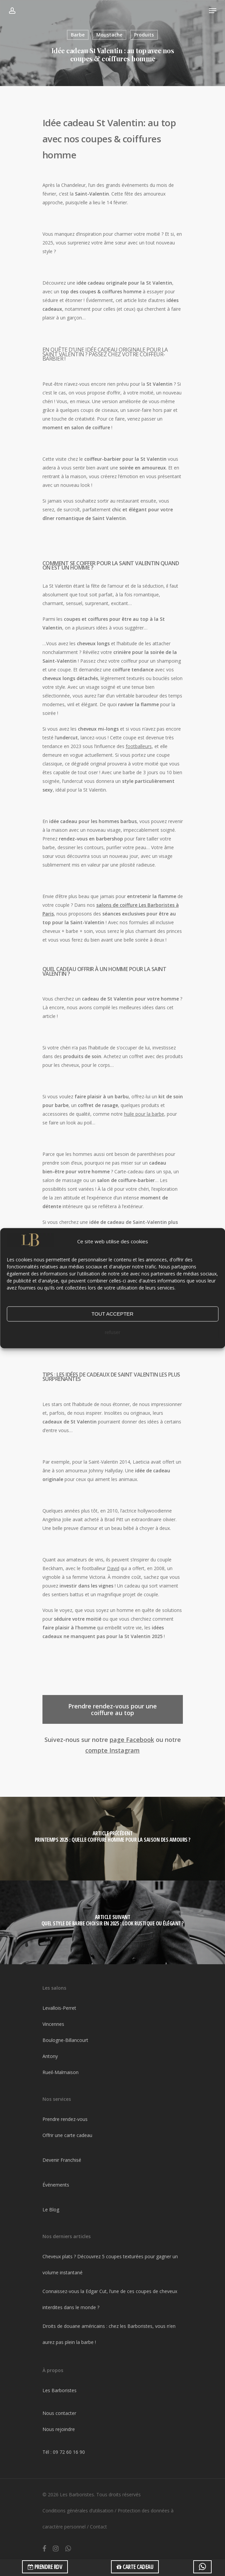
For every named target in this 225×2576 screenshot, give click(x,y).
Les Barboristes (59, 2390)
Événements (55, 2185)
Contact (98, 2526)
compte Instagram (112, 1750)
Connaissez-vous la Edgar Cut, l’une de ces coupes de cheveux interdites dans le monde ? (109, 2299)
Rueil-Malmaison (60, 2072)
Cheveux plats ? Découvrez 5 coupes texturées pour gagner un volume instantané (110, 2264)
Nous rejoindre (58, 2429)
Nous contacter (59, 2413)
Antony (50, 2056)
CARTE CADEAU (135, 2567)
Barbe (78, 34)
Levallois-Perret (59, 2008)
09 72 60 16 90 (69, 2452)
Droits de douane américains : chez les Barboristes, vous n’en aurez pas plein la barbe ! (109, 2334)
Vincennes (53, 2024)
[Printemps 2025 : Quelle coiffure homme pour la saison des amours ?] (112, 1839)
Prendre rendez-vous (65, 2119)
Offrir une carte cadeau (67, 2135)
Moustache (109, 34)
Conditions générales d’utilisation (77, 2510)
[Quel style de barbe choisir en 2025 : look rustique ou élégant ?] (112, 1922)
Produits (144, 34)
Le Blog (50, 2209)
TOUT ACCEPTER (112, 1314)
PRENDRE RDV (45, 2567)
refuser (112, 1333)
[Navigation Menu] (212, 10)
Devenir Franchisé (61, 2160)
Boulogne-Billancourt (65, 2040)
